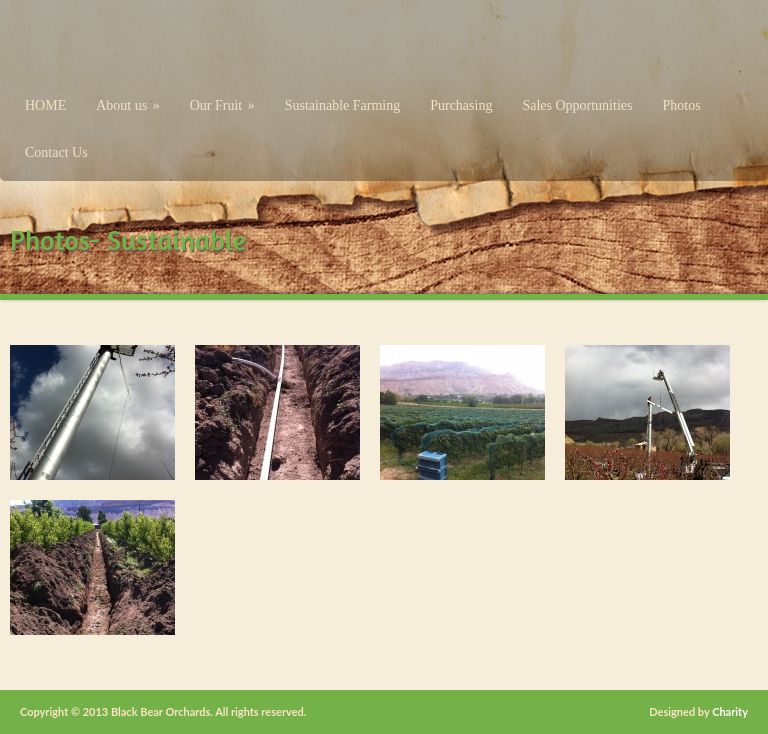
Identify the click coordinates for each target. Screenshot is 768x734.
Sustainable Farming (343, 105)
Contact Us (56, 152)
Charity (730, 711)
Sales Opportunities (577, 105)
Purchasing (461, 105)
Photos (681, 105)
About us (127, 105)
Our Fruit (222, 105)
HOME (45, 105)
